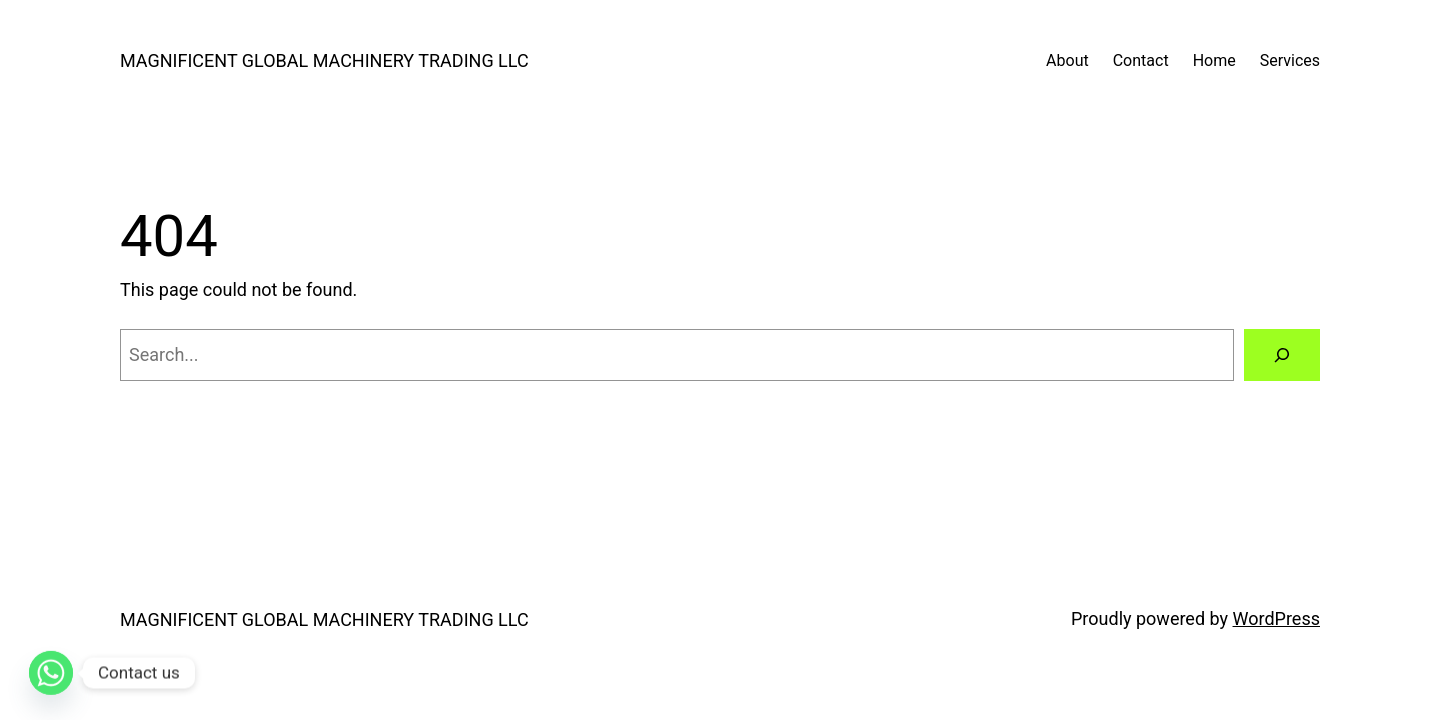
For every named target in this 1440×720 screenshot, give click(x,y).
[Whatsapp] (51, 673)
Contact (1141, 60)
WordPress (1276, 618)
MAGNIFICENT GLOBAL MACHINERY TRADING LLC (324, 60)
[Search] (1282, 355)
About (1067, 60)
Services (1290, 60)
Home (1214, 60)
